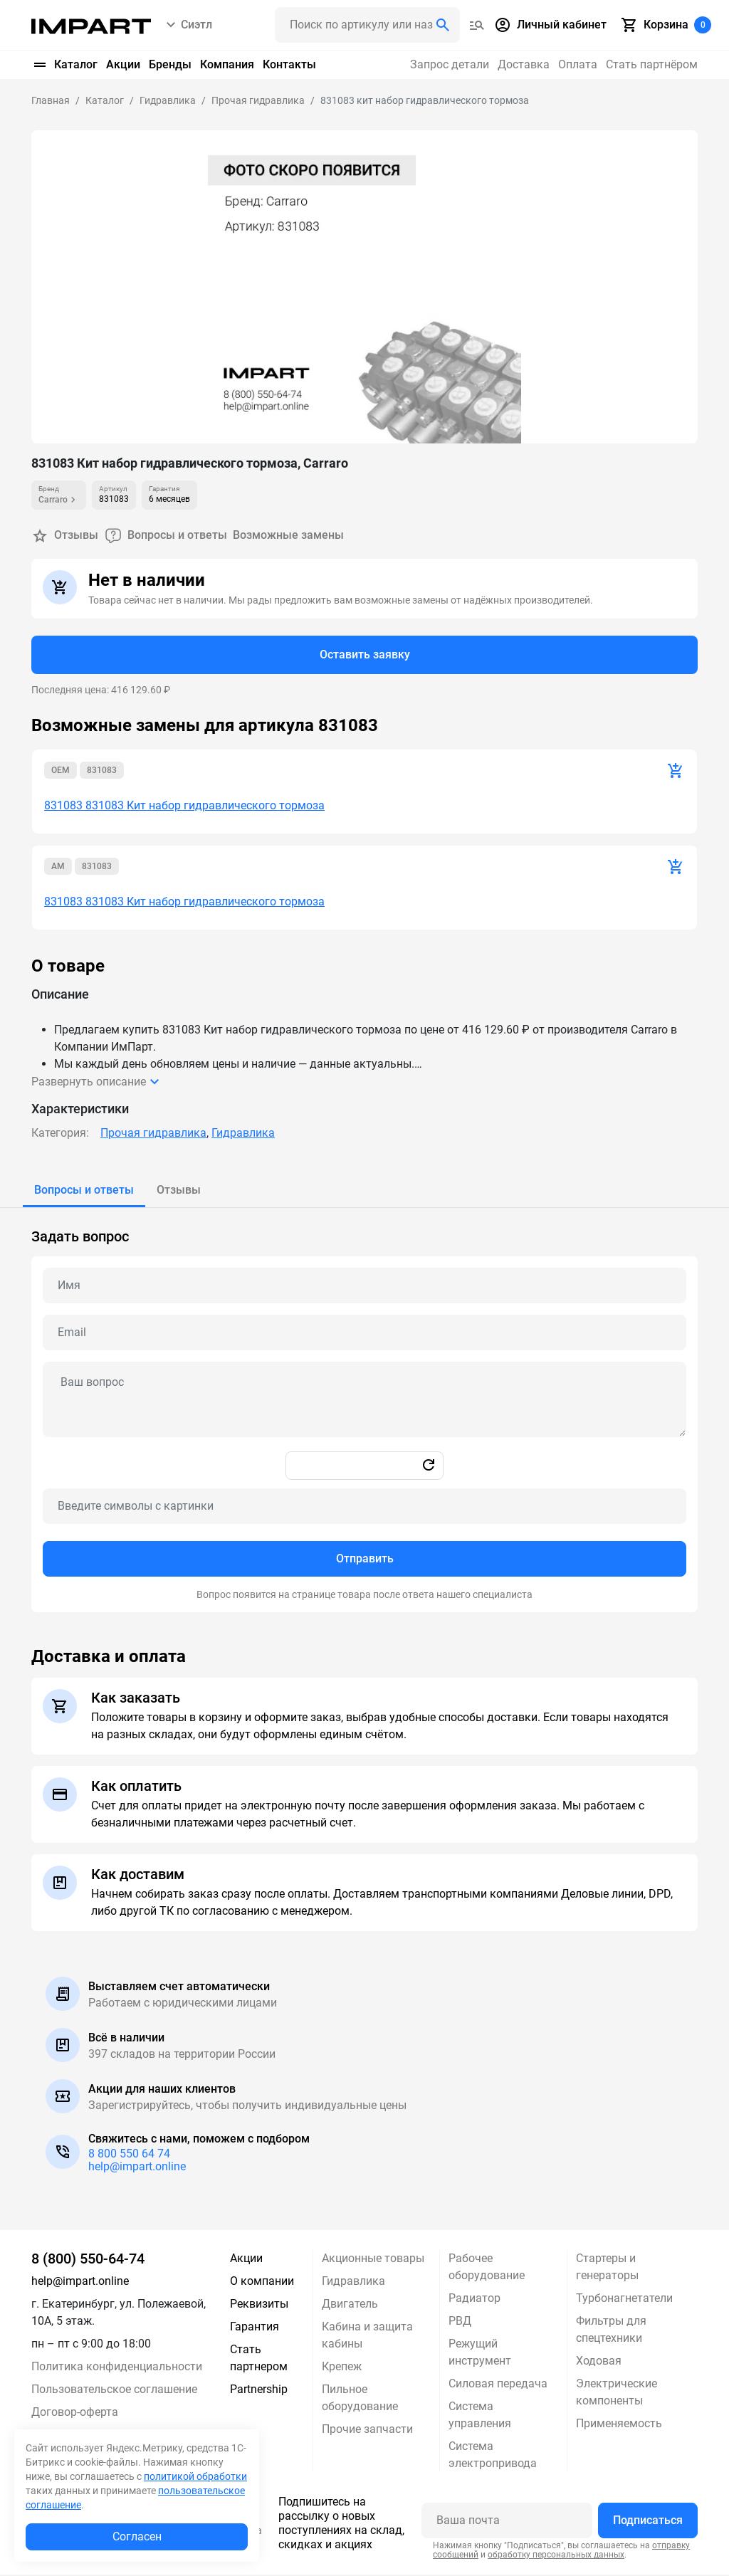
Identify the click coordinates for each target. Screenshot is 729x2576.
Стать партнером (259, 2359)
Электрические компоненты (616, 2393)
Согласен (137, 2536)
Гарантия (254, 2328)
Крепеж (342, 2368)
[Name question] (364, 1287)
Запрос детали (449, 64)
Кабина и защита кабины (367, 2336)
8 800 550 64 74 (129, 2155)
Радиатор (474, 2299)
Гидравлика (243, 1134)
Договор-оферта (74, 2413)
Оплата (577, 64)
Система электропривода (493, 2456)
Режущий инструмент (480, 2353)
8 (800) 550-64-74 (88, 2260)
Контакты (289, 64)
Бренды (170, 64)
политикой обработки (195, 2476)
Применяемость (619, 2425)
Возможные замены (288, 535)
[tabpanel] (364, 1411)
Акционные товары (373, 2259)
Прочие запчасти (367, 2430)
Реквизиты (259, 2305)
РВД (460, 2322)
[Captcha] (364, 1507)
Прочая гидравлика (153, 1134)
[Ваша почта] (506, 2522)
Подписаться (648, 2521)
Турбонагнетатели (624, 2299)
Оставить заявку (365, 655)
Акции (123, 64)
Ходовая (599, 2362)
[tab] (84, 1191)
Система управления (480, 2416)
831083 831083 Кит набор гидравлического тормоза (184, 807)
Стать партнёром (652, 64)
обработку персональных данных (556, 2556)
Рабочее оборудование (487, 2268)
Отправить (365, 1560)
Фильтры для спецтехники (611, 2330)
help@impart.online (137, 2168)
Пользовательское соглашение (114, 2390)
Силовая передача (498, 2385)
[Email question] (364, 1334)
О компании (262, 2282)
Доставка (524, 64)
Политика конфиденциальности (116, 2368)
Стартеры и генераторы (607, 2268)
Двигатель (350, 2305)
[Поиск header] (367, 25)
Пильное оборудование (360, 2399)
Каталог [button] (64, 64)
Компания (227, 64)
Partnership (259, 2390)
